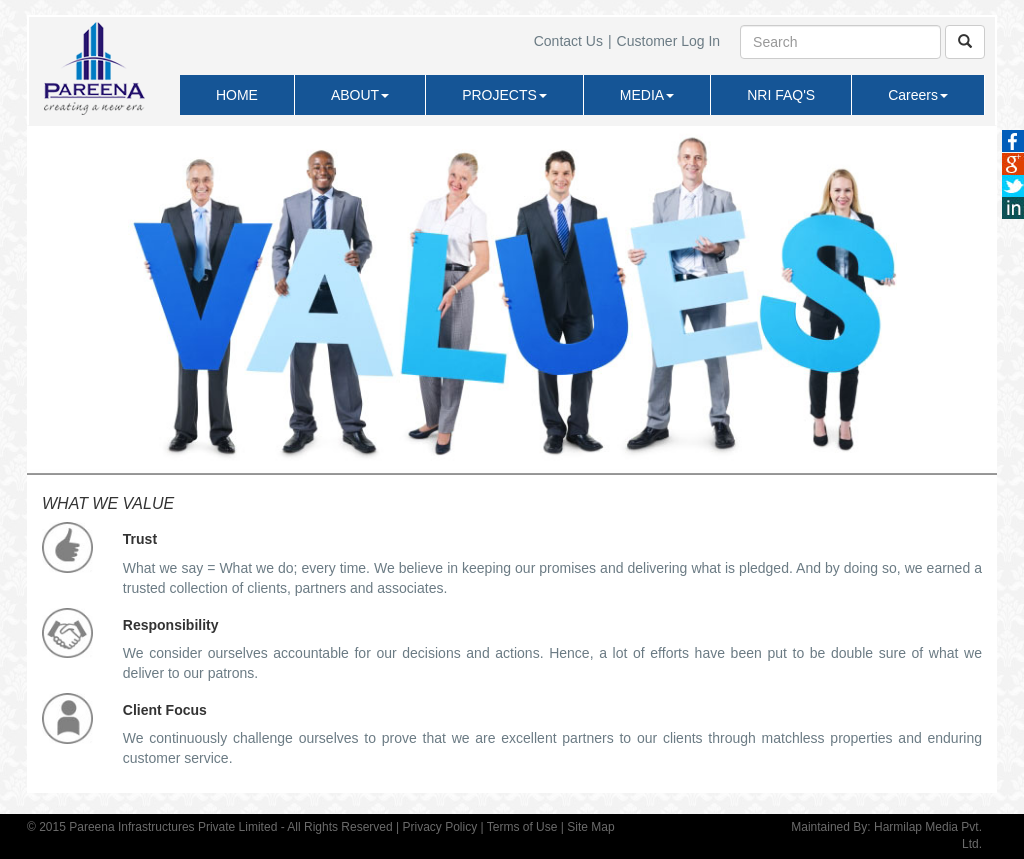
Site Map (590, 827)
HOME (237, 95)
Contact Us (568, 41)
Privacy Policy (439, 827)
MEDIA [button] (647, 95)
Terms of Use (522, 827)
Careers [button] (918, 95)
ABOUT (360, 95)
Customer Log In (669, 41)
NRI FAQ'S (781, 95)
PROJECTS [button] (504, 95)
